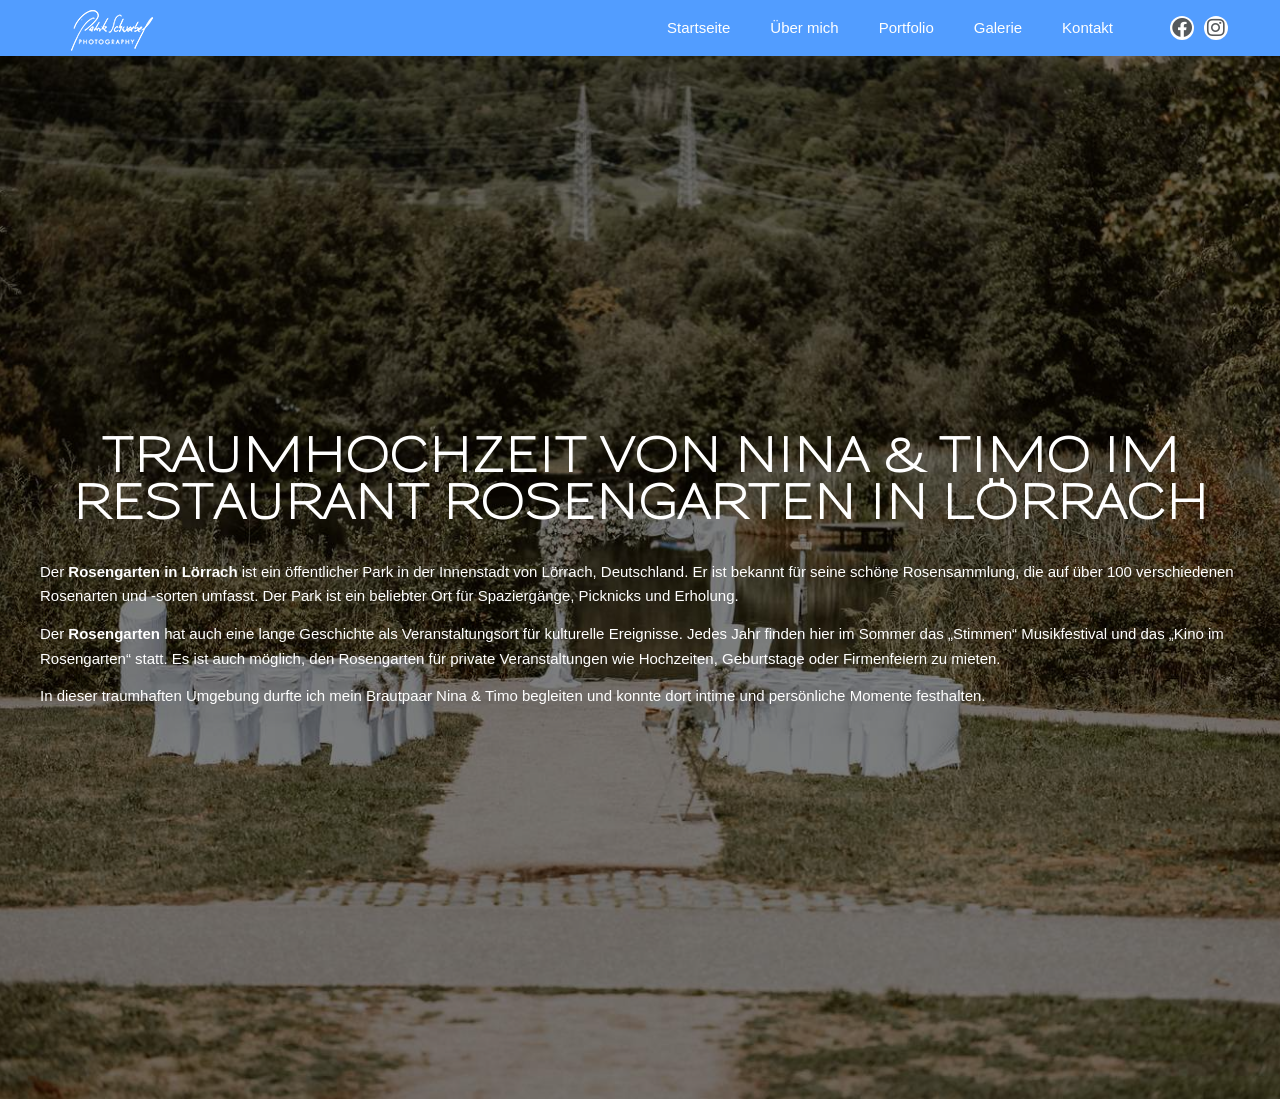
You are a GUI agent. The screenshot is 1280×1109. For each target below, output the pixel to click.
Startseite (698, 27)
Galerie (998, 27)
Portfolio (906, 27)
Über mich (804, 27)
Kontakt (1087, 27)
